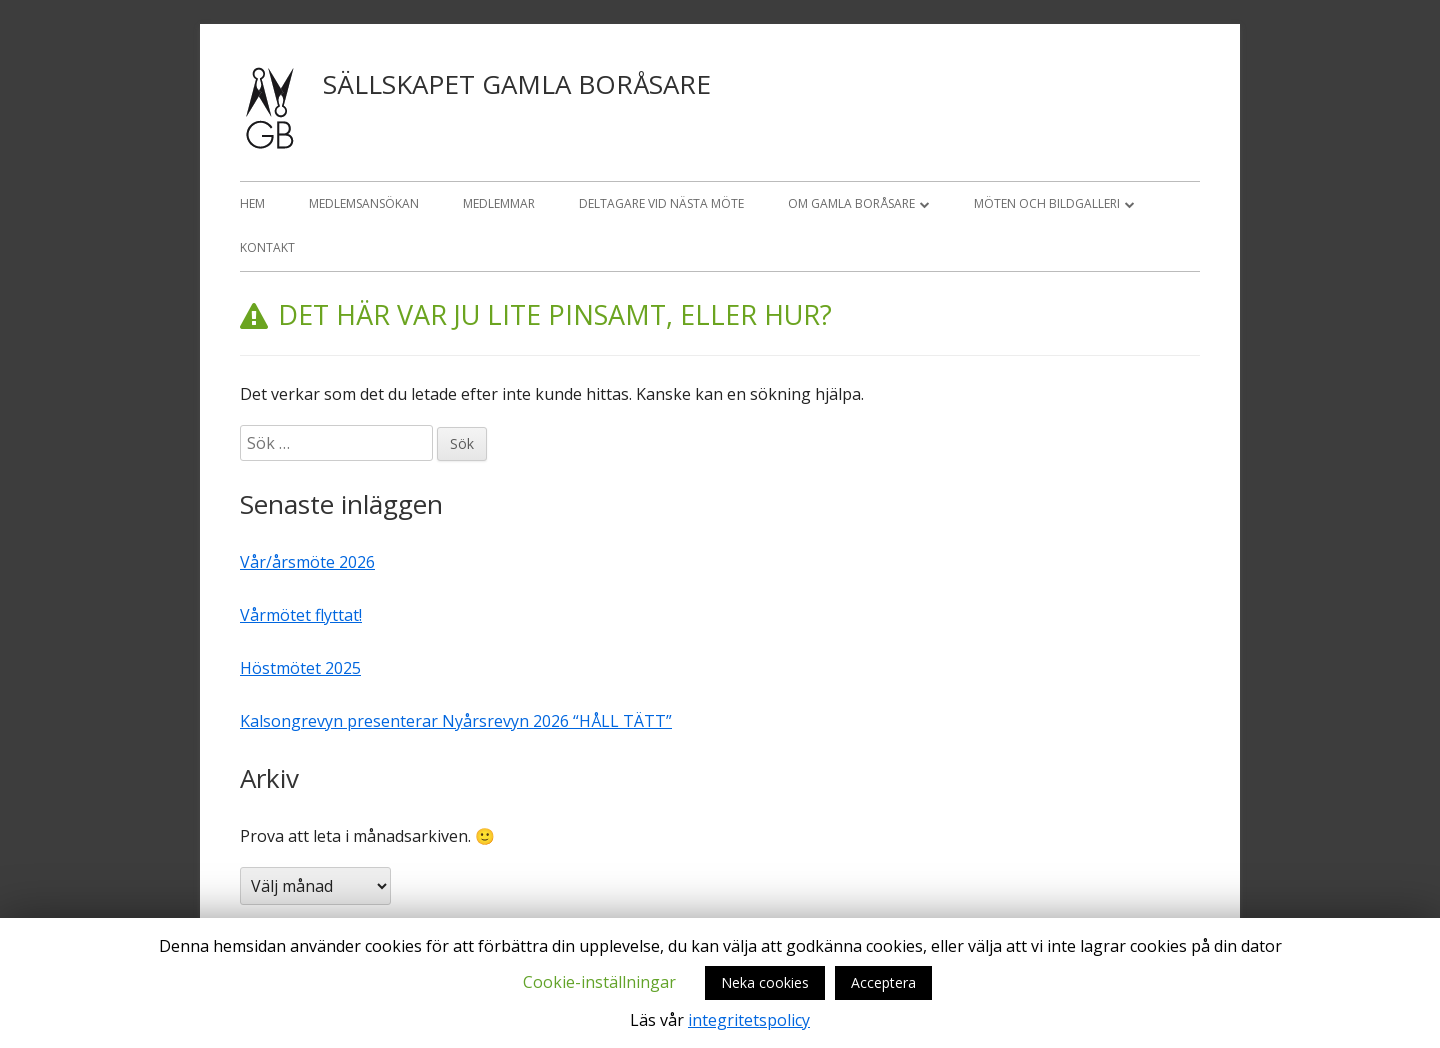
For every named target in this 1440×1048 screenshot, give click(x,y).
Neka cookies (765, 982)
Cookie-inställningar (599, 982)
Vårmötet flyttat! (301, 615)
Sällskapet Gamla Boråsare (517, 84)
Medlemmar (499, 203)
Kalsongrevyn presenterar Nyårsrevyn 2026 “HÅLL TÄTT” (456, 721)
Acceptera (883, 982)
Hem (252, 203)
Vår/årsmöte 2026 (307, 562)
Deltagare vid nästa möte (661, 203)
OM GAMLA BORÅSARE (851, 203)
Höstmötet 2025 (300, 668)
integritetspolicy (749, 1020)
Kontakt (267, 247)
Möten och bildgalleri (1047, 203)
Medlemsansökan (364, 203)
